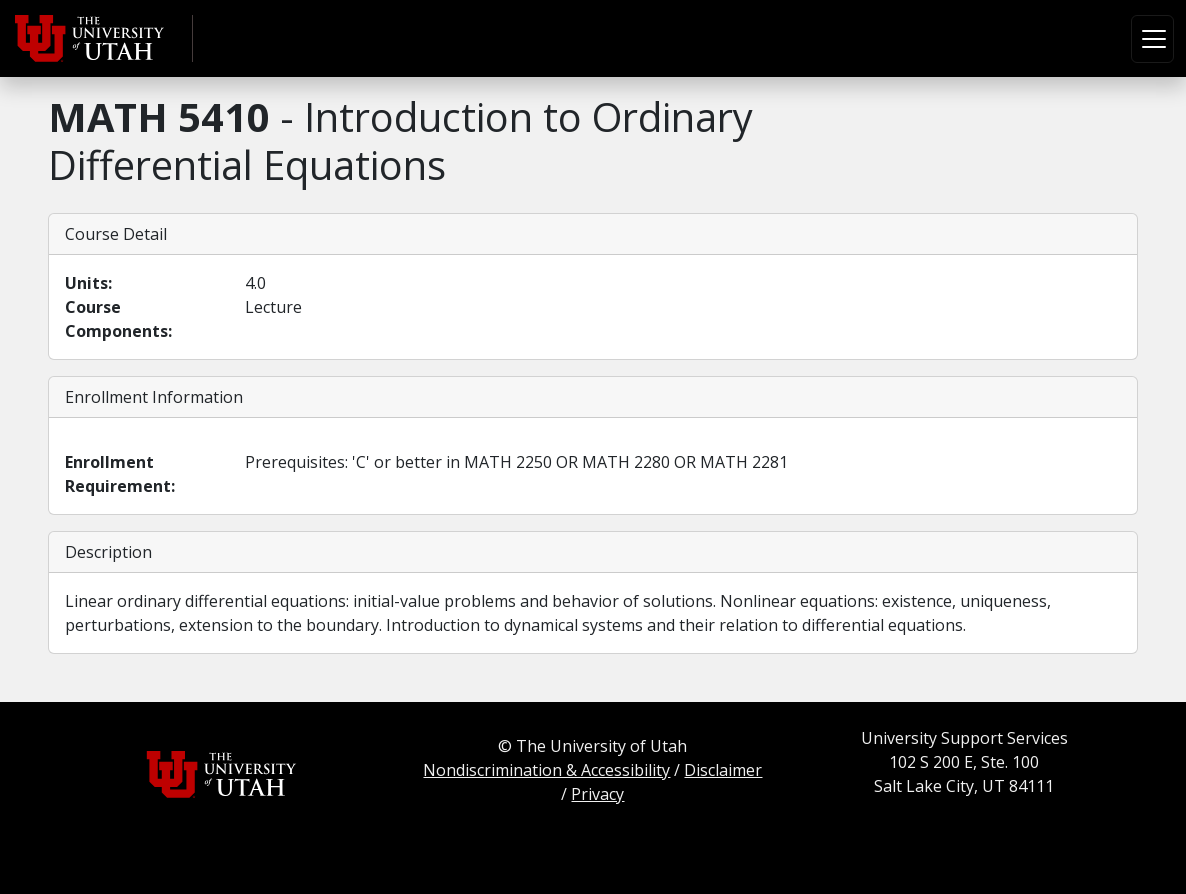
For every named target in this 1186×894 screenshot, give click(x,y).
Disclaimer (723, 770)
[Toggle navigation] (1152, 39)
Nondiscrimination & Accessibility (546, 770)
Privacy (597, 794)
